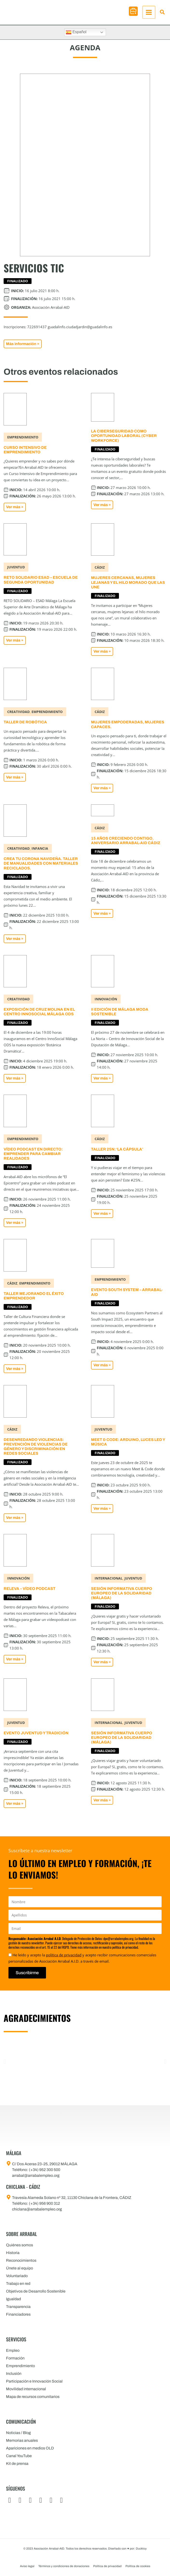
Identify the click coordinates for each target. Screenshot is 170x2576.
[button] (133, 11)
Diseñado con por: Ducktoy (127, 2548)
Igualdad (13, 2299)
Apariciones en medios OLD (30, 2448)
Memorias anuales (22, 2440)
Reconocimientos (21, 2260)
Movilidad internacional (26, 2389)
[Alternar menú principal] (149, 12)
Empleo (13, 2350)
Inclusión (13, 2373)
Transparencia (18, 2307)
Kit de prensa (17, 2463)
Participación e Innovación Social (34, 2381)
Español (76, 32)
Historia (13, 2253)
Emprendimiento (20, 2366)
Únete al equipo (19, 2268)
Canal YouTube (19, 2456)
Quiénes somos (19, 2245)
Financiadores (18, 2314)
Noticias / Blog (18, 2433)
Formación (15, 2358)
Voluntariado (17, 2276)
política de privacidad (63, 1955)
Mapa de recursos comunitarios (32, 2397)
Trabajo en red (18, 2283)
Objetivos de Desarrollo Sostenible (35, 2291)
